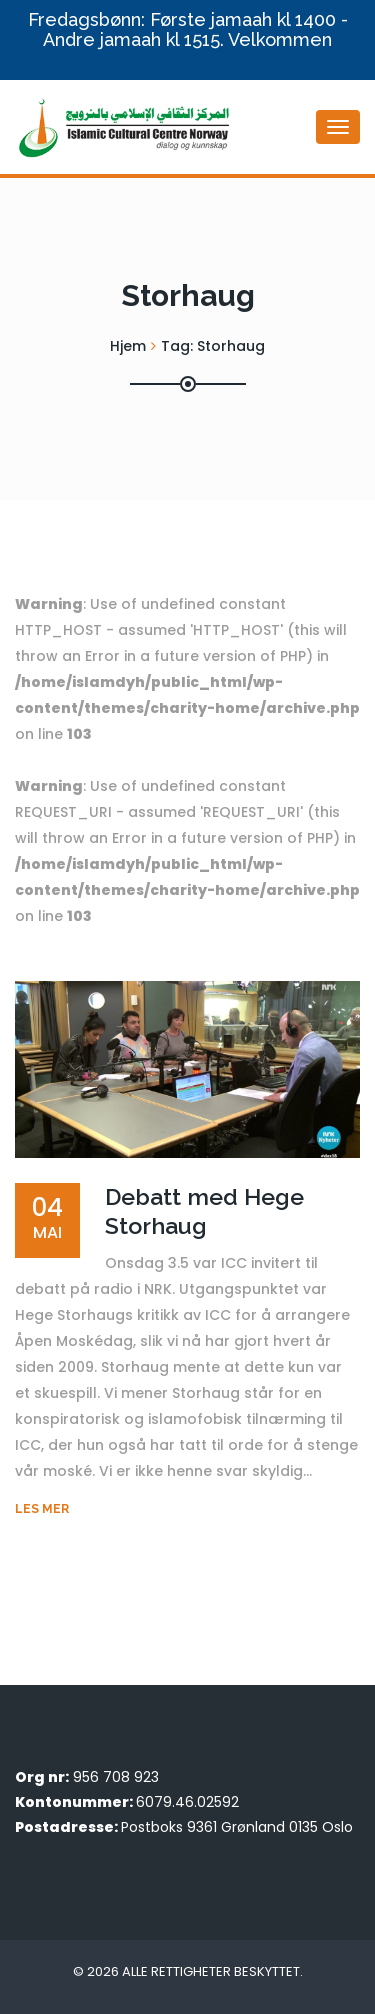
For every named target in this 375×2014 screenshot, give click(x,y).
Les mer (42, 1509)
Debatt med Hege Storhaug (204, 1211)
